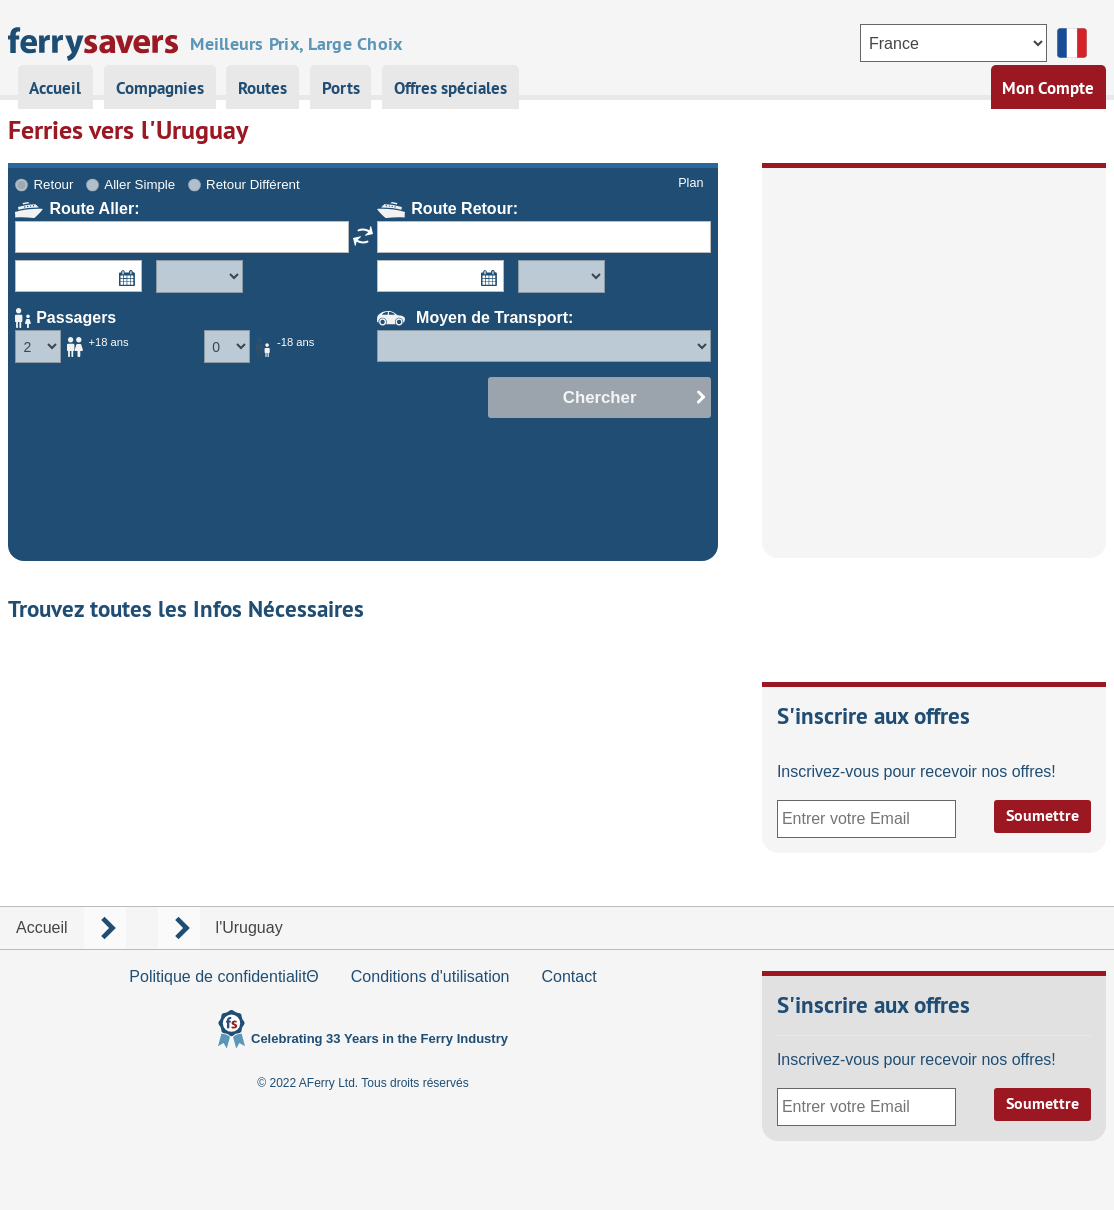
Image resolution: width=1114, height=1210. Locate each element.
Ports (341, 88)
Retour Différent (253, 184)
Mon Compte (1048, 88)
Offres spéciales (450, 88)
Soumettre (1042, 815)
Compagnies (160, 88)
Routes (262, 88)
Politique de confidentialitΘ (223, 976)
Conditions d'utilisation (430, 976)
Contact (568, 976)
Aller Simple (139, 184)
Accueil (55, 88)
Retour (54, 184)
